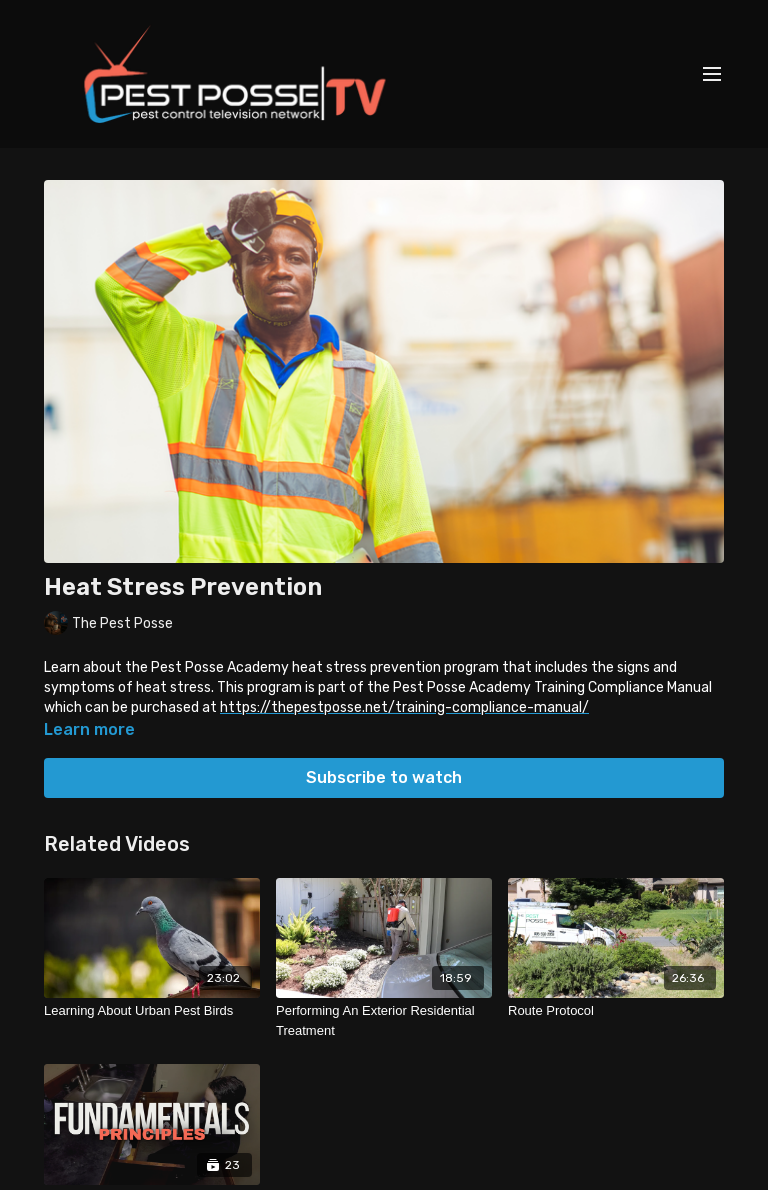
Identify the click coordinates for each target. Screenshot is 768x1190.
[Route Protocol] (616, 1011)
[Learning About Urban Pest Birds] (152, 1011)
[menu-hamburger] (712, 74)
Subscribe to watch (384, 777)
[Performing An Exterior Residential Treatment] (384, 1020)
